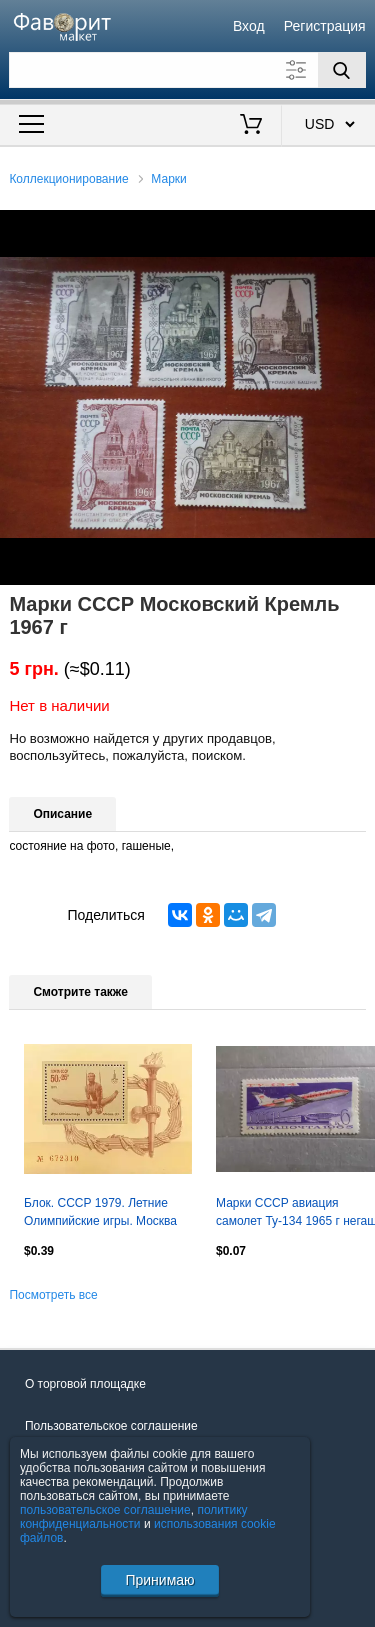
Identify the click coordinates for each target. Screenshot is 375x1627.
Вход (249, 26)
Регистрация (325, 26)
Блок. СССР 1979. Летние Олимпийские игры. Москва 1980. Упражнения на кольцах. (100, 1214)
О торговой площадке (85, 1384)
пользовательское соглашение (105, 1510)
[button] (357, 228)
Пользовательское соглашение (111, 1426)
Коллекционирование (68, 179)
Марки (168, 179)
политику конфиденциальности (134, 1517)
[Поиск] (342, 70)
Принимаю (159, 1580)
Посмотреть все (53, 1295)
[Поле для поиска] (187, 70)
